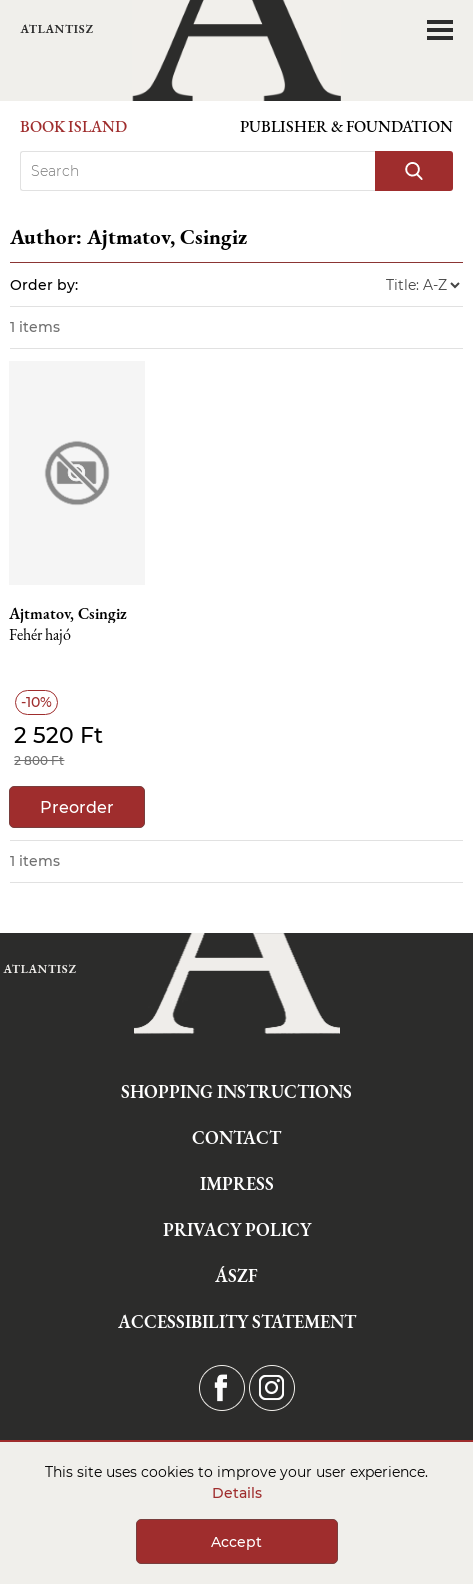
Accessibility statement (237, 1321)
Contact (236, 1137)
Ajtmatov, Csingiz (68, 614)
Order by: (44, 285)
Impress (237, 1183)
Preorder (77, 807)
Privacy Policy (237, 1229)
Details (237, 1493)
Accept (236, 1542)
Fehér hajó (40, 635)
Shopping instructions (236, 1091)
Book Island (73, 126)
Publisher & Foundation (346, 126)
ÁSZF (236, 1275)
